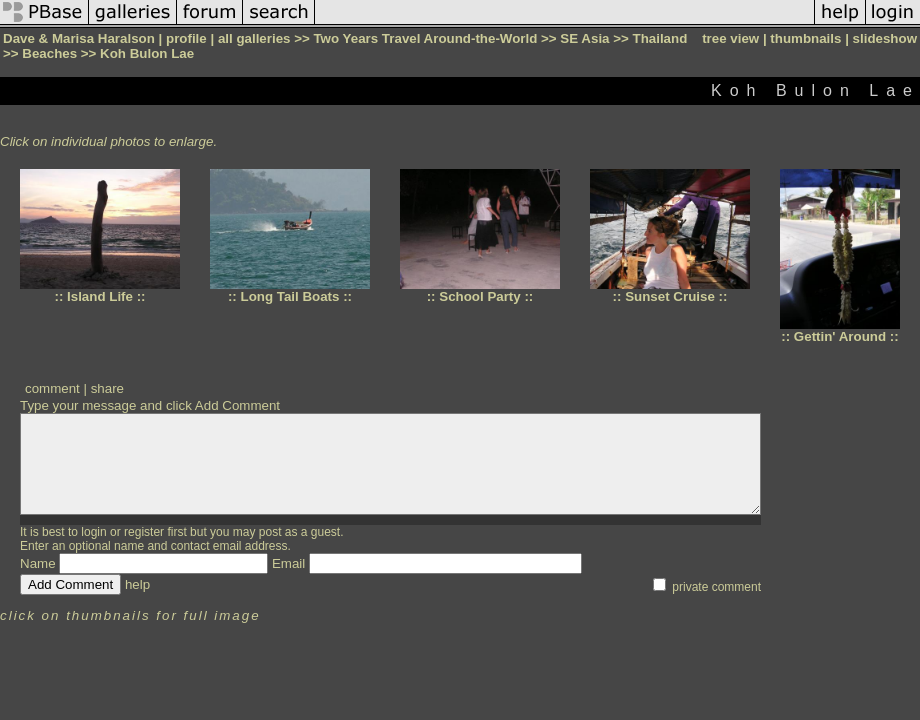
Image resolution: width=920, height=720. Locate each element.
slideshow (885, 38)
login (93, 532)
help (137, 584)
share (107, 388)
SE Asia (584, 38)
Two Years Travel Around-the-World (425, 38)
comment (52, 388)
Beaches (49, 53)
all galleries (254, 38)
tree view (730, 38)
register (144, 532)
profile (186, 38)
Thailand (660, 38)
